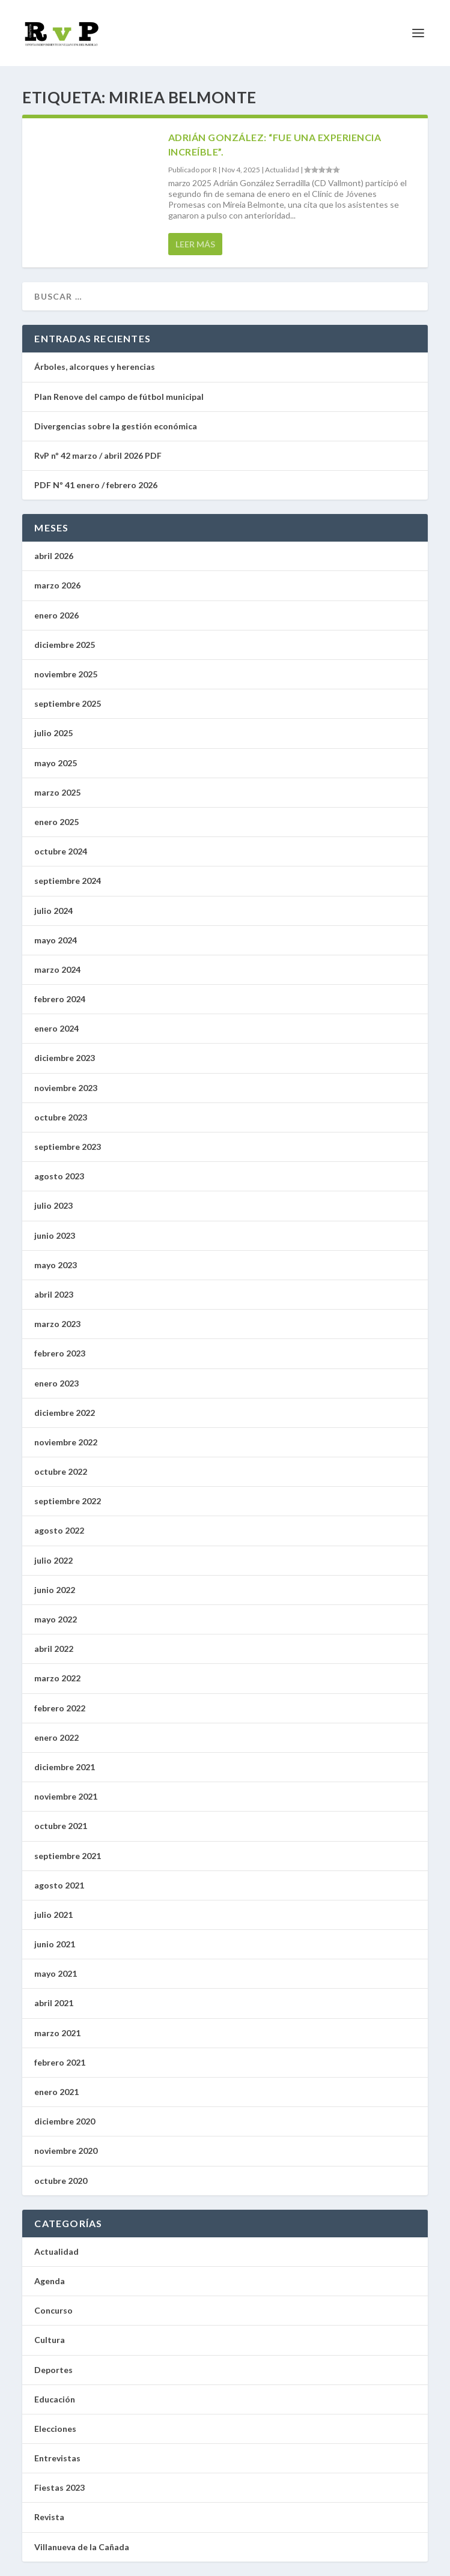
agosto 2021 (59, 1885)
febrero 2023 (59, 1353)
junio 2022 (54, 1590)
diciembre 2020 (64, 2121)
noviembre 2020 (65, 2150)
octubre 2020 (60, 2180)
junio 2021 (54, 1944)
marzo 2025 (57, 792)
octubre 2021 (60, 1826)
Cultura (49, 2340)
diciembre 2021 (64, 1767)
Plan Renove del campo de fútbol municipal (119, 397)
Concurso (53, 2310)
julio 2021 (53, 1914)
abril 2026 (53, 556)
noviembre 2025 (65, 674)
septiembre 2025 (67, 703)
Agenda (49, 2281)
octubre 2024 (60, 851)
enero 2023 (56, 1383)
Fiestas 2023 (59, 2487)
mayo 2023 (55, 1265)
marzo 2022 (57, 1678)
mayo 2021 (55, 1973)
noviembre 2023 (65, 1088)
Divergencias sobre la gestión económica (115, 426)
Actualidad (282, 169)
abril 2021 (53, 2003)
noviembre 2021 (65, 1796)
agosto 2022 (59, 1530)
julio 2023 (53, 1205)
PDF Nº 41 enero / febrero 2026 (95, 485)
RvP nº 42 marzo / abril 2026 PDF (98, 455)
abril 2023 (53, 1294)
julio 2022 (53, 1560)
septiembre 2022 (67, 1501)
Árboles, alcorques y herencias (94, 366)
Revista (49, 2517)
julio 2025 (53, 733)
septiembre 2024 (67, 880)
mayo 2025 (55, 763)
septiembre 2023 (67, 1146)
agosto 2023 (59, 1176)
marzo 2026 (57, 585)
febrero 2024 (59, 999)
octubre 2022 (60, 1471)
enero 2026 (56, 615)
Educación (54, 2399)
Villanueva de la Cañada (81, 2547)
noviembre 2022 (65, 1442)
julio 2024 (53, 911)
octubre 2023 (60, 1117)
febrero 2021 (59, 2062)
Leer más (195, 244)
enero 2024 (56, 1028)
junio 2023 (54, 1235)
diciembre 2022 (64, 1412)
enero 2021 (56, 2092)
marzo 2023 (57, 1324)
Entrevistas (57, 2458)
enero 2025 (56, 822)
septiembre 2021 (67, 1856)
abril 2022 (53, 1648)
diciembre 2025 (64, 644)
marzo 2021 (57, 2033)
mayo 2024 (55, 940)
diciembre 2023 (64, 1058)
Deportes (53, 2370)
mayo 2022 (55, 1619)
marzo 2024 (57, 969)
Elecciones (55, 2428)
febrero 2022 (59, 1708)
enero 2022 (56, 1737)
